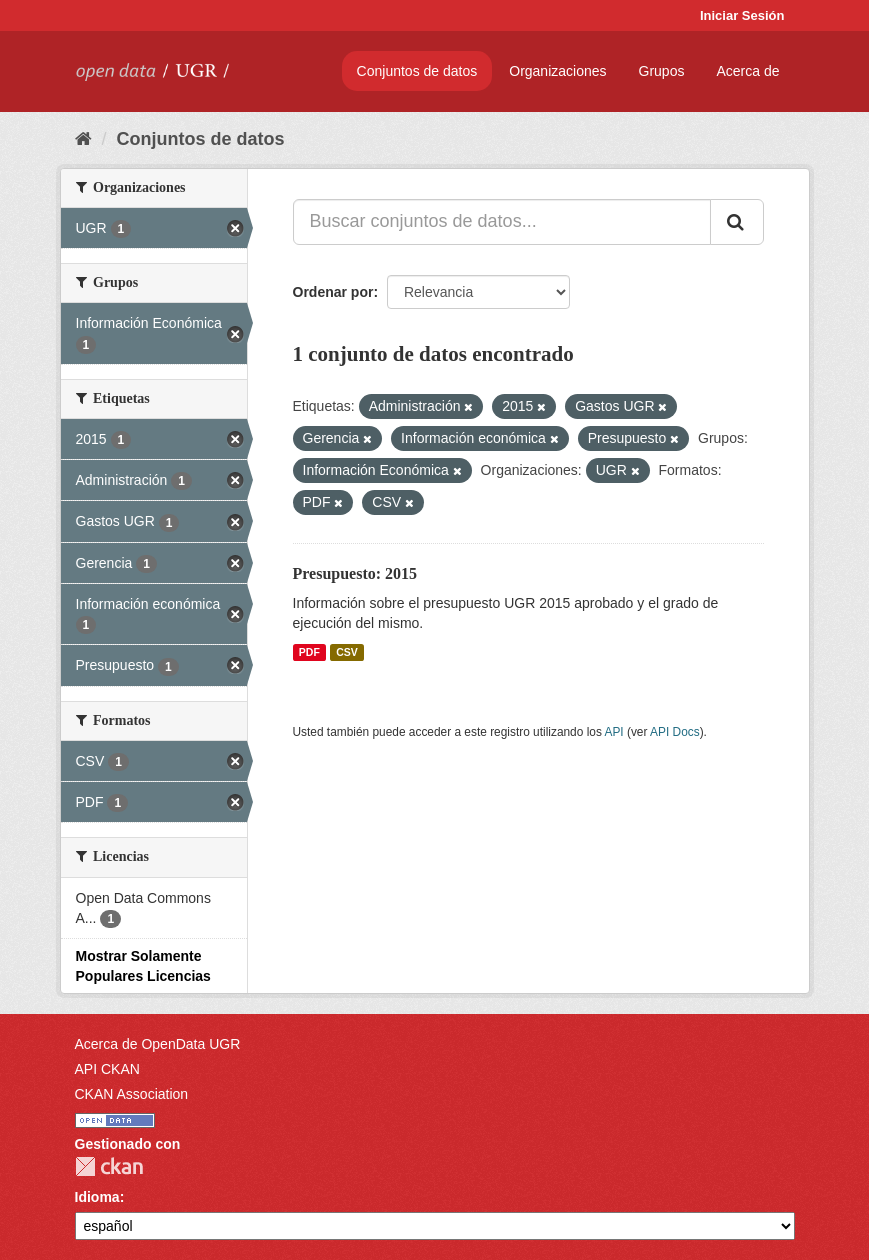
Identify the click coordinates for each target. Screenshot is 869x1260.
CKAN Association (132, 1094)
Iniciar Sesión (742, 15)
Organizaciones (557, 71)
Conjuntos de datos (417, 71)
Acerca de (747, 71)
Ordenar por (333, 292)
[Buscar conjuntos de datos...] (502, 222)
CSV (347, 652)
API (613, 732)
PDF (309, 652)
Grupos (662, 71)
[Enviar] (737, 222)
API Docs (675, 732)
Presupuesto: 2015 (355, 573)
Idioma (97, 1197)
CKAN (109, 1166)
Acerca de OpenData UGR (158, 1044)
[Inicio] (83, 139)
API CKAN (107, 1069)
